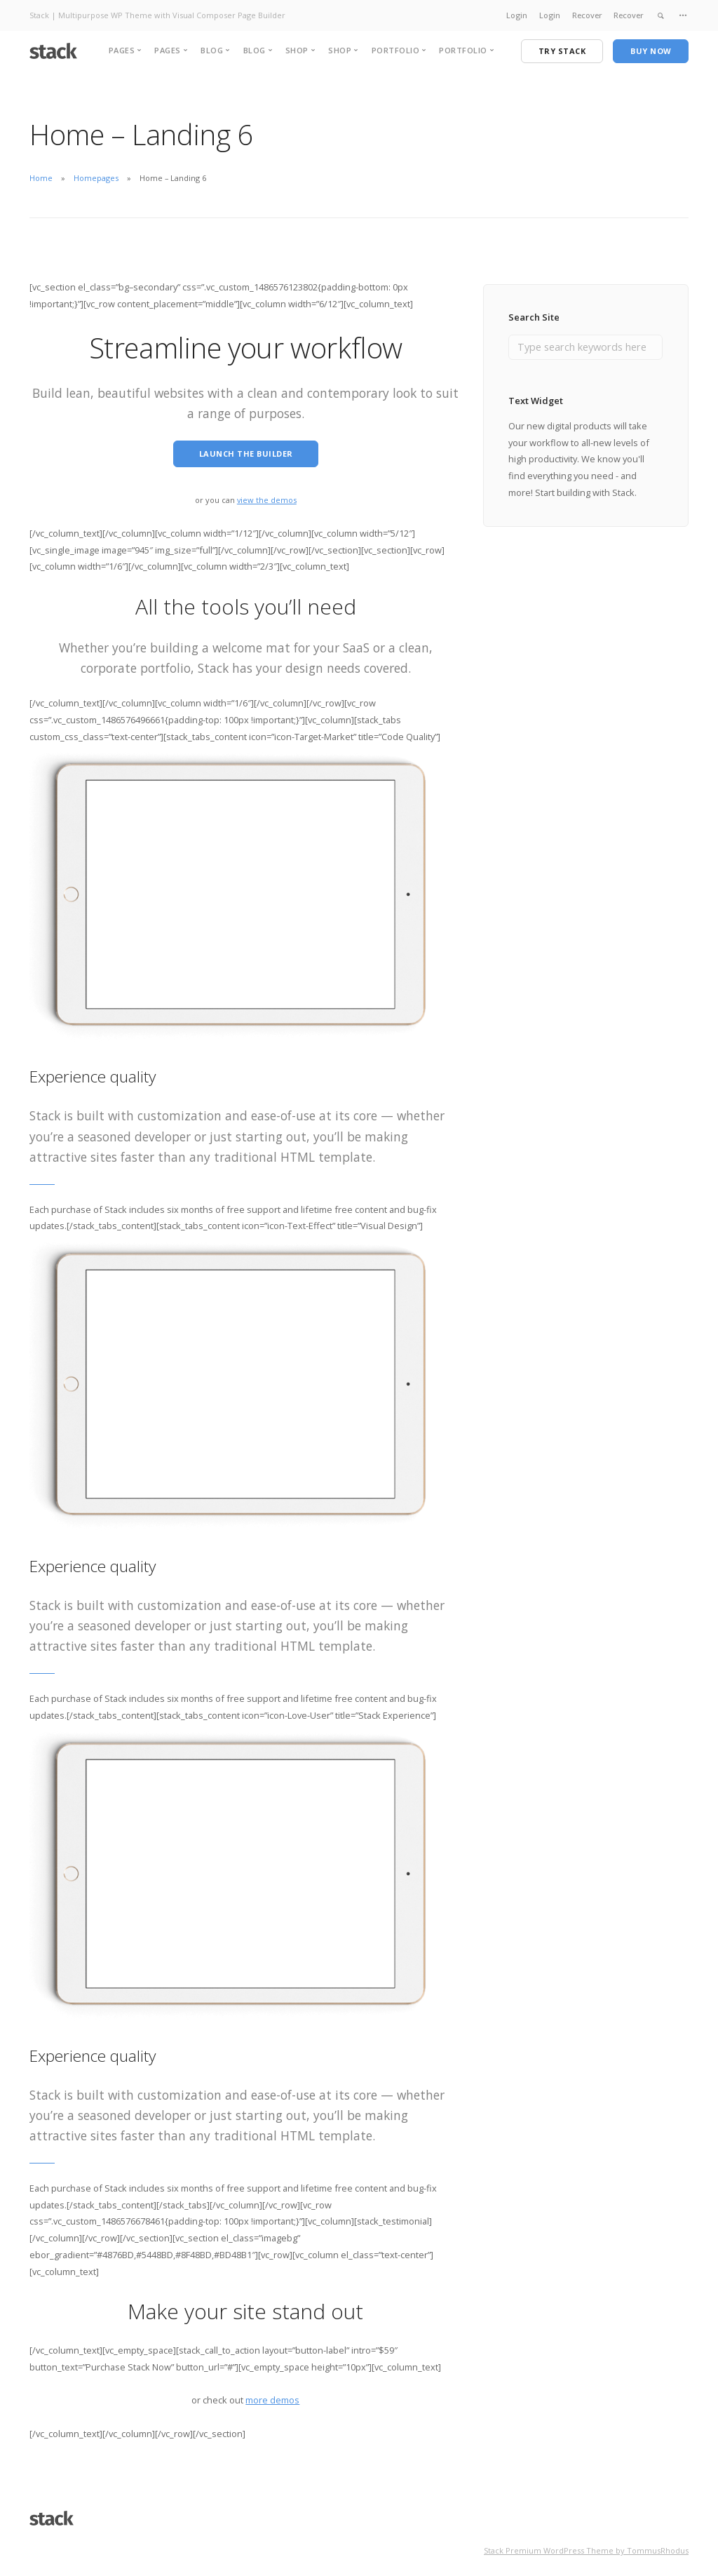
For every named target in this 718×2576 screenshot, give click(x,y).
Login (516, 15)
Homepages (96, 178)
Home (41, 178)
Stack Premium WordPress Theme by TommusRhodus (586, 2534)
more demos (272, 2383)
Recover (587, 15)
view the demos (267, 483)
